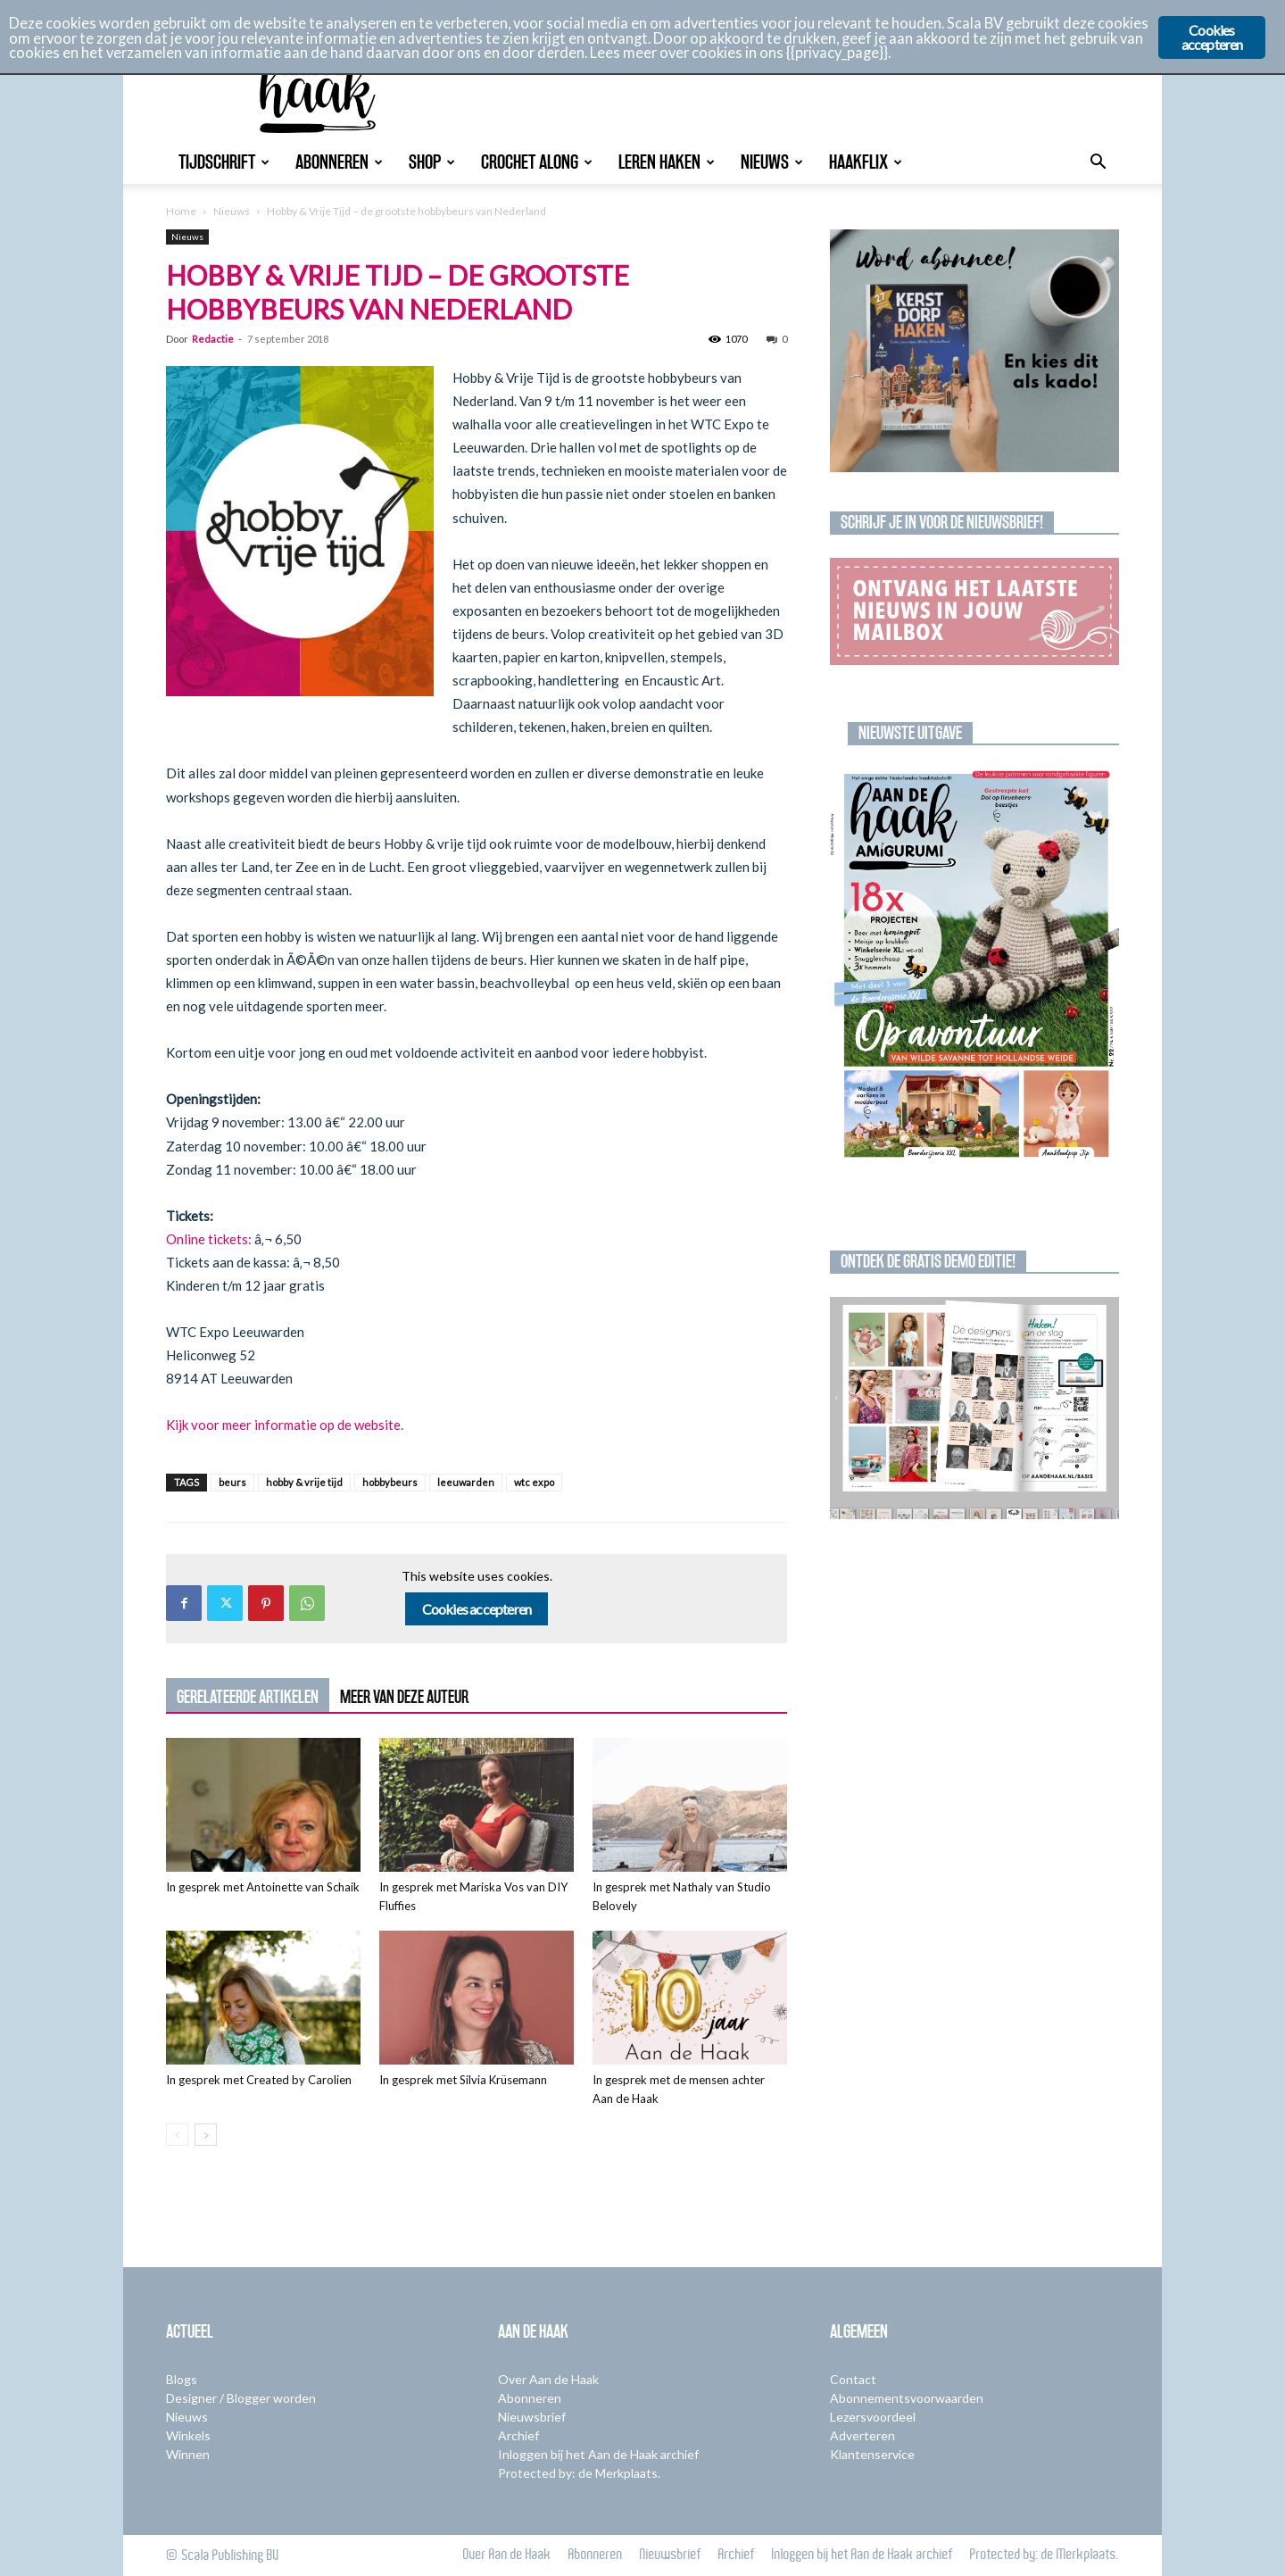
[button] (1097, 163)
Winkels (188, 2435)
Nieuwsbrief (532, 2416)
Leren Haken (666, 162)
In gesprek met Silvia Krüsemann (463, 2080)
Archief (518, 2435)
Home (181, 211)
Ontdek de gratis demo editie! (928, 1261)
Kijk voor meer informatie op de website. (284, 1425)
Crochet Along (537, 162)
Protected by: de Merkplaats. (579, 2472)
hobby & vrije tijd (304, 1482)
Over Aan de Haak (548, 2379)
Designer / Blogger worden (241, 2398)
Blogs (181, 2379)
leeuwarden (465, 1482)
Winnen (188, 2454)
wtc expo (534, 1482)
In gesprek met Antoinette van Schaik (263, 1887)
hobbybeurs (390, 1482)
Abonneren (339, 162)
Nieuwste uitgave (910, 733)
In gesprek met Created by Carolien (259, 2080)
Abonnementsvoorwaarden (906, 2398)
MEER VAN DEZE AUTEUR (404, 1697)
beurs (232, 1482)
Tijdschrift (223, 162)
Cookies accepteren (477, 1608)
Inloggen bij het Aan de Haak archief (598, 2454)
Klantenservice (872, 2454)
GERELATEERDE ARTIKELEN (248, 1697)
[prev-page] (177, 2134)
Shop (432, 162)
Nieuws (772, 162)
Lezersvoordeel (873, 2416)
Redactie (213, 339)
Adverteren (862, 2435)
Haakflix (865, 162)
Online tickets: (209, 1239)
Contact (853, 2379)
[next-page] (206, 2134)
